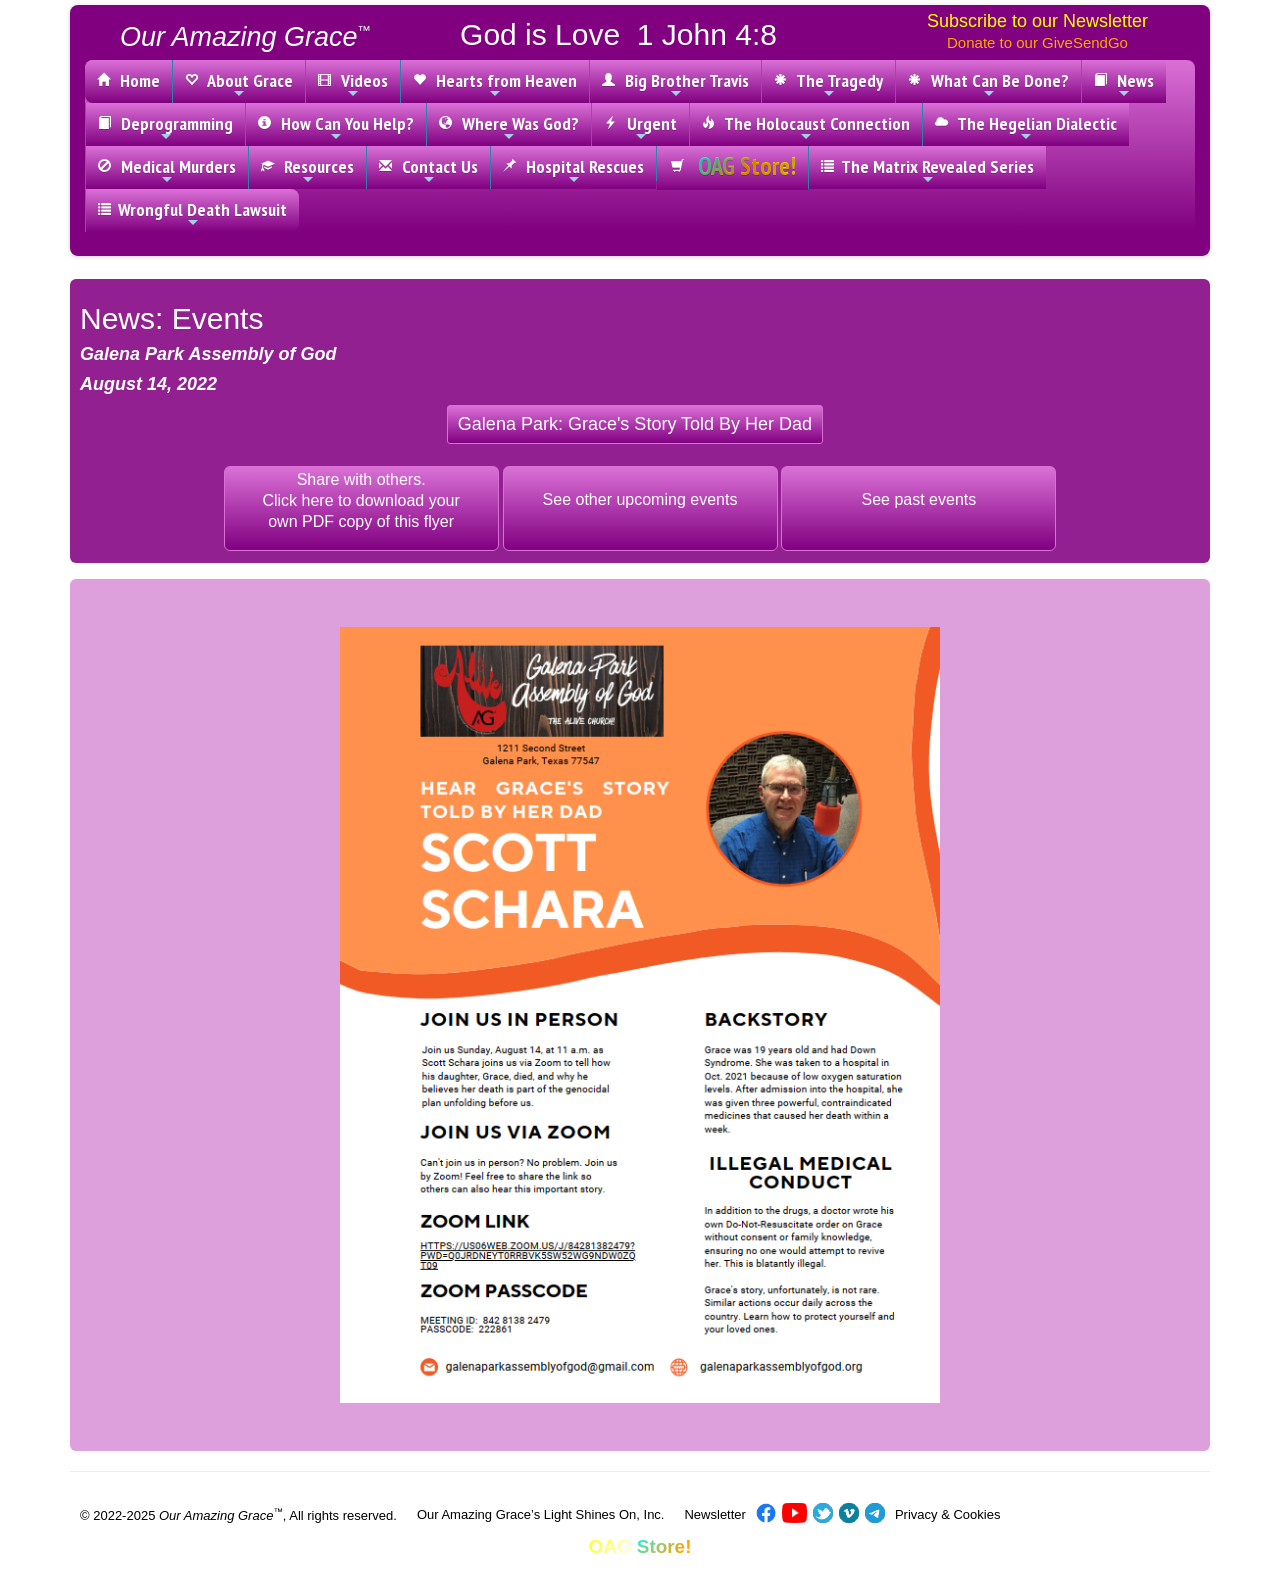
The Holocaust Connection (806, 128)
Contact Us (428, 171)
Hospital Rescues (573, 171)
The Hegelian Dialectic (1026, 128)
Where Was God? (509, 128)
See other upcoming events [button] (640, 499)
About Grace (239, 85)
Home (128, 80)
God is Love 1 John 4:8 (618, 34)
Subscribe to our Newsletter (1037, 21)
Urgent (640, 128)
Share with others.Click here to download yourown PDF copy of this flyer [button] (360, 501)
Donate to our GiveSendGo (1037, 42)
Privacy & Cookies (947, 1514)
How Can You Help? (336, 128)
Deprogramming (165, 128)
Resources (307, 171)
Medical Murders (167, 171)
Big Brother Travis (675, 85)
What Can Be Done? (988, 85)
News (1124, 85)
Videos (353, 85)
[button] (635, 424)
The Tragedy (828, 85)
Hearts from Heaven (495, 85)
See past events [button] (919, 499)
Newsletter (714, 1514)
